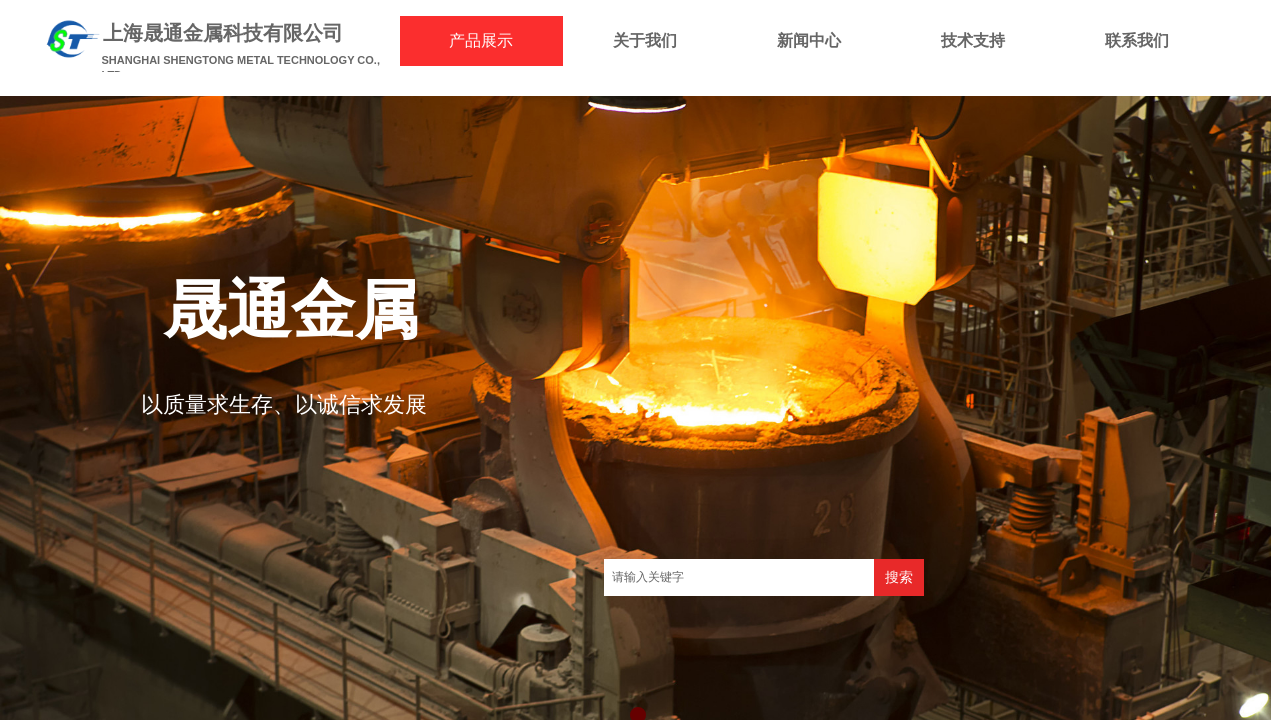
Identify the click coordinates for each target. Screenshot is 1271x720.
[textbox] (739, 577)
